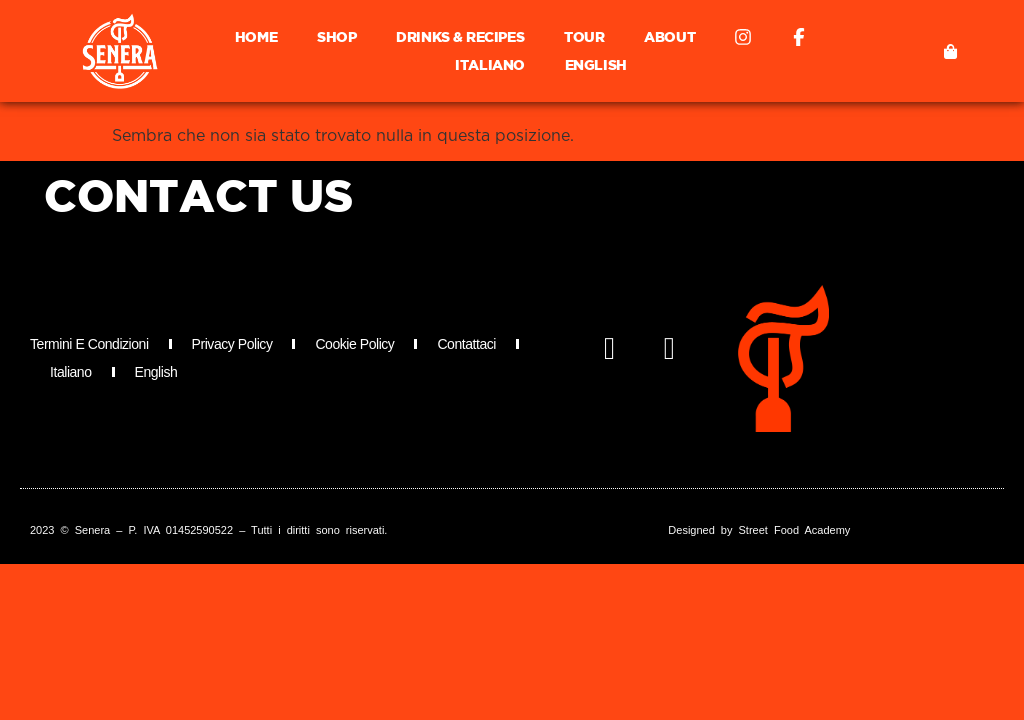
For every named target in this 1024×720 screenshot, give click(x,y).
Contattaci (466, 344)
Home (256, 36)
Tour (584, 36)
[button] (950, 51)
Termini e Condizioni (89, 344)
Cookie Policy (354, 344)
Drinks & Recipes (460, 36)
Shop (336, 36)
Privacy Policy (232, 344)
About (669, 36)
